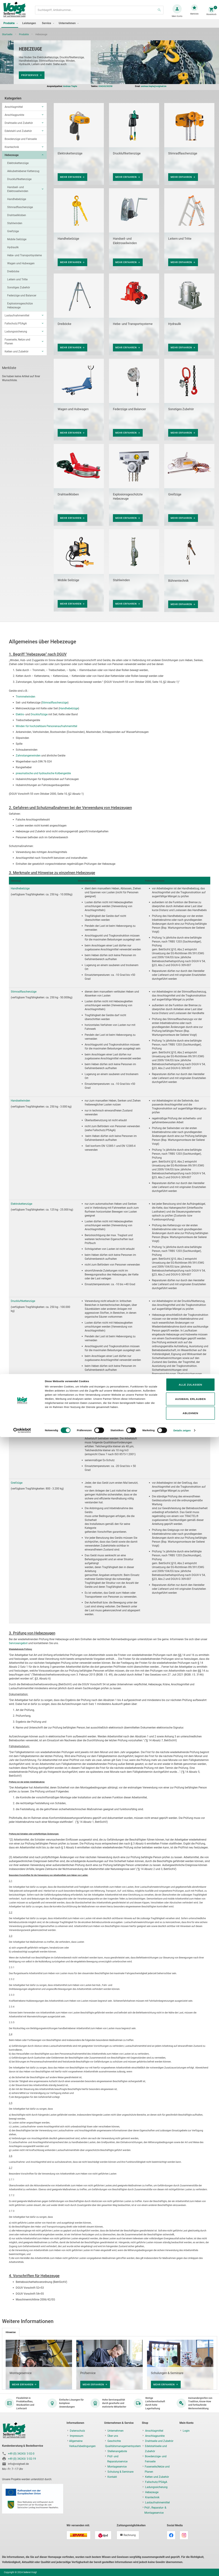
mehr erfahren (70, 178)
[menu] (109, 27)
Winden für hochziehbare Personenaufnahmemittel (46, 726)
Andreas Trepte (70, 88)
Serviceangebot (18, 1643)
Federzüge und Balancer (21, 297)
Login (186, 2430)
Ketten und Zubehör (16, 353)
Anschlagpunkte (14, 116)
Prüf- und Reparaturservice (117, 2459)
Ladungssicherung (16, 333)
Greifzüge (13, 233)
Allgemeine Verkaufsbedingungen (82, 2443)
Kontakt (112, 2476)
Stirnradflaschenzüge (20, 208)
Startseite (7, 37)
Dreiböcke (13, 273)
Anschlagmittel (14, 108)
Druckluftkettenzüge (19, 180)
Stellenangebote (117, 2451)
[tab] (10, 2332)
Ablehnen (190, 2552)
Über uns (112, 2435)
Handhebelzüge (16, 200)
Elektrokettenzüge (18, 164)
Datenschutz (77, 2430)
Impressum (76, 2435)
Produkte (24, 37)
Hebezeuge (151, 2492)
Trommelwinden (25, 696)
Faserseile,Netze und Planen (157, 2469)
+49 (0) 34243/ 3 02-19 (22, 2458)
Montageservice (117, 2466)
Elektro (20, 714)
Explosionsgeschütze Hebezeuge (20, 307)
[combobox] (99, 12)
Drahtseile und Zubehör (19, 124)
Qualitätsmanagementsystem (123, 2446)
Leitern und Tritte (17, 281)
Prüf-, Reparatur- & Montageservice (155, 2510)
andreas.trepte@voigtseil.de (153, 88)
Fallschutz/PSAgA (16, 325)
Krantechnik (12, 148)
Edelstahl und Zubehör (18, 132)
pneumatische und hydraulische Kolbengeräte (43, 773)
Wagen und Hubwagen (21, 265)
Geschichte (114, 2441)
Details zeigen (182, 2569)
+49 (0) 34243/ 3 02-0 (21, 2453)
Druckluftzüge (39, 714)
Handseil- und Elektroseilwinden (17, 190)
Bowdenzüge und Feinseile (21, 140)
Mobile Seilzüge (16, 241)
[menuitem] (9, 27)
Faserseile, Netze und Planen (17, 343)
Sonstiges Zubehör (18, 289)
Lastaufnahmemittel (17, 317)
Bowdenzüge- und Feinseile (155, 2459)
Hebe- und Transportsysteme (24, 257)
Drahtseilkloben (16, 216)
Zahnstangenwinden (28, 755)
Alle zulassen (190, 2523)
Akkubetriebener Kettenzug (23, 172)
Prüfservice (29, 77)
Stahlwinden (14, 225)
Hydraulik (13, 249)
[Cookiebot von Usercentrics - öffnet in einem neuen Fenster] (22, 2569)
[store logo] (16, 12)
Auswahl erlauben (190, 2537)
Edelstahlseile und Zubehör (156, 2448)
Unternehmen (115, 2430)
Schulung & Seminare (120, 2471)
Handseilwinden (20, 1100)
